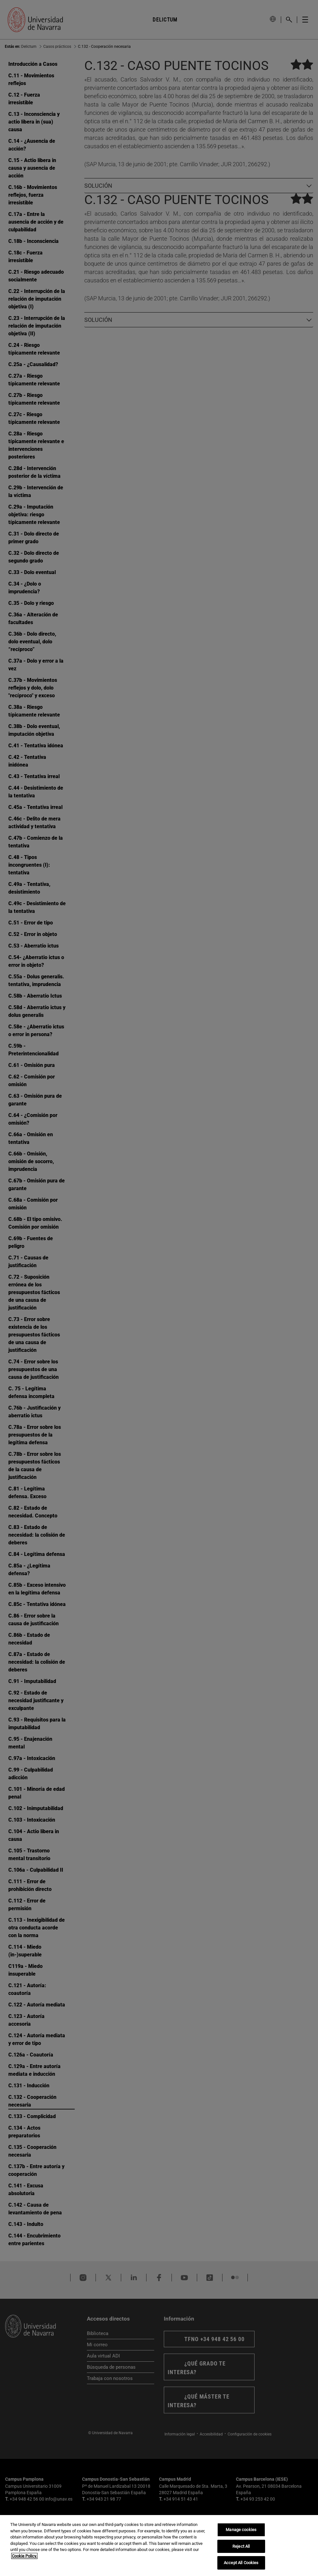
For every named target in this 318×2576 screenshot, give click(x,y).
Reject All (241, 2546)
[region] (159, 2545)
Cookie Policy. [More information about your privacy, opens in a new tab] (24, 2556)
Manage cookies (241, 2529)
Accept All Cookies (241, 2562)
